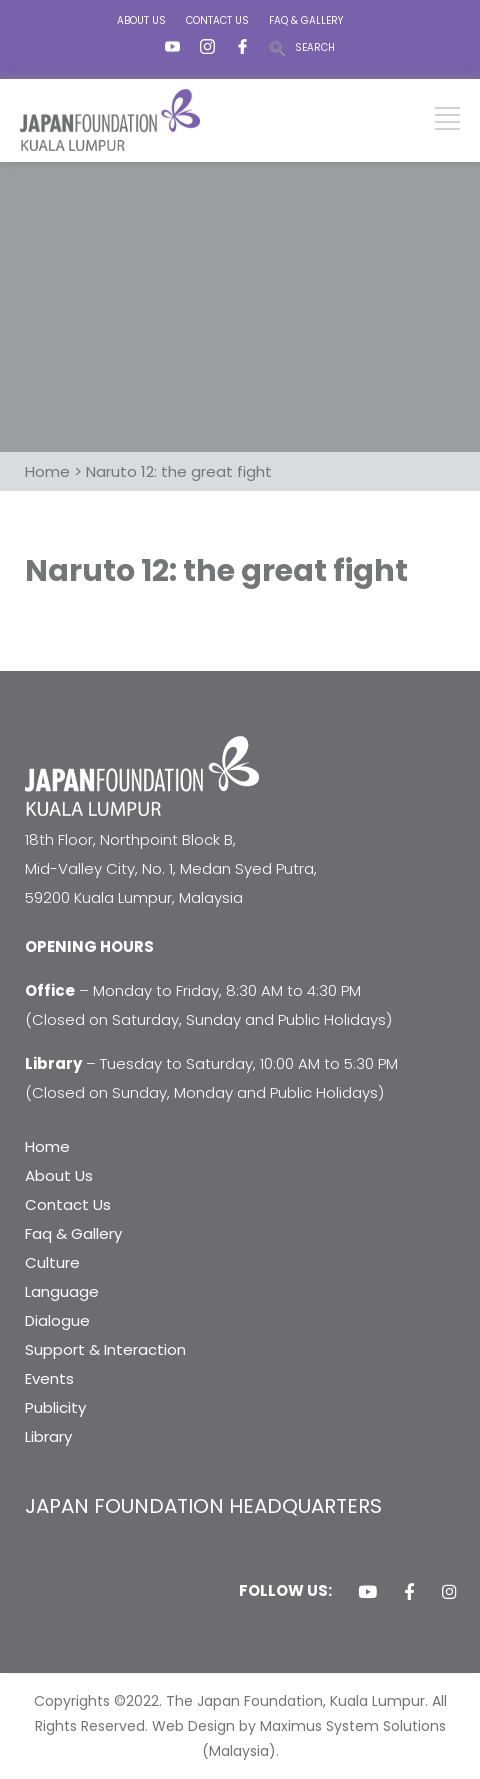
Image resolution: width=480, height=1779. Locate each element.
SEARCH (315, 47)
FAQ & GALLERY (306, 20)
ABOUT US (141, 20)
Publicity (55, 1407)
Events (49, 1378)
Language (62, 1291)
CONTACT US (217, 20)
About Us (59, 1175)
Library (48, 1436)
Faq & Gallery (73, 1233)
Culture (52, 1262)
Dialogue (57, 1320)
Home (47, 1146)
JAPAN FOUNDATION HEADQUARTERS (203, 1506)
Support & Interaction (105, 1349)
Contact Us (68, 1204)
